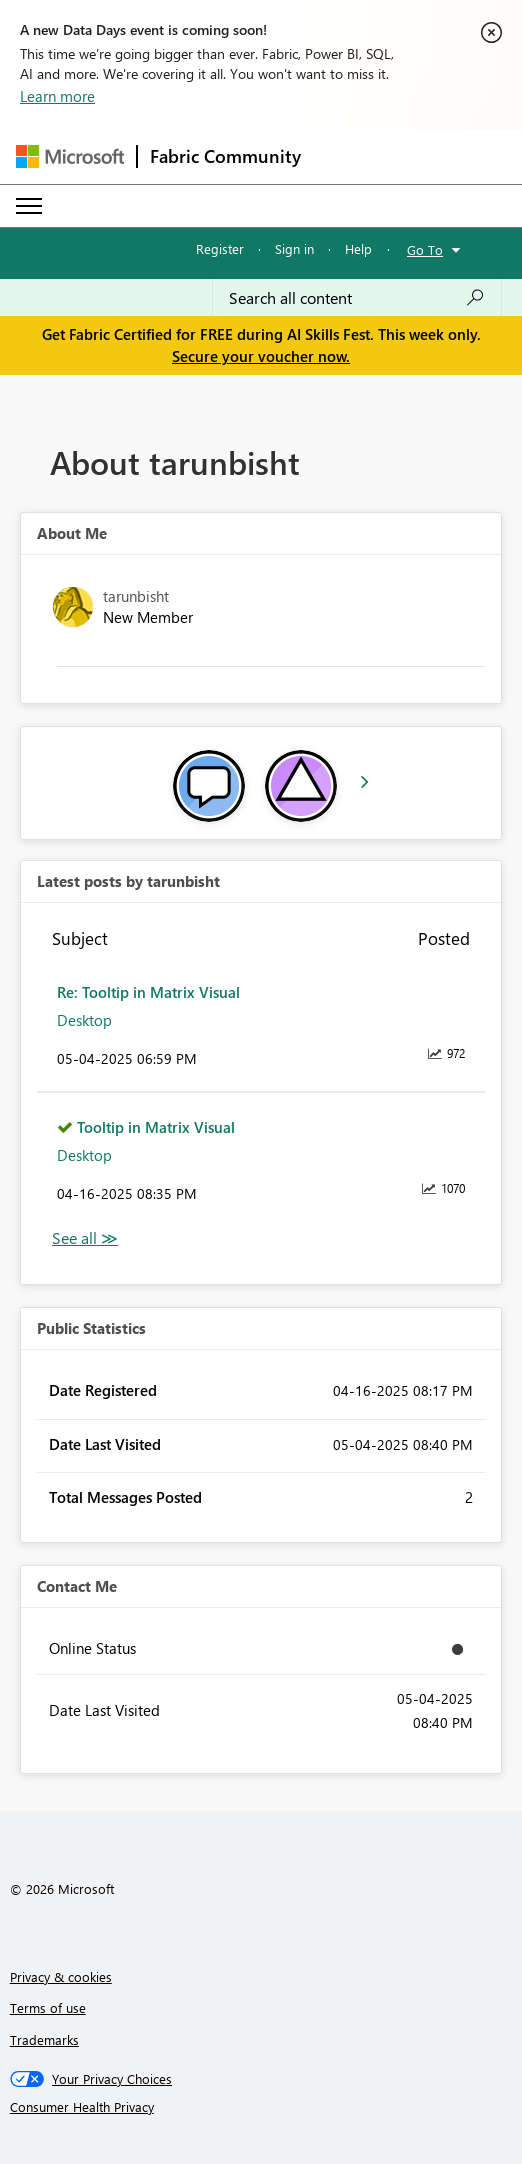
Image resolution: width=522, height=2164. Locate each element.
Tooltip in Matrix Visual (156, 1127)
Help (358, 248)
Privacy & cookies (61, 1976)
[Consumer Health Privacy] (261, 2107)
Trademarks (44, 2039)
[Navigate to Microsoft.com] (70, 156)
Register (220, 248)
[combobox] (357, 298)
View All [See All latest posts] (85, 1238)
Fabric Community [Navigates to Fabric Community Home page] (225, 156)
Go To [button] (425, 249)
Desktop (84, 1020)
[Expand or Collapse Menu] (29, 206)
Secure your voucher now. (261, 356)
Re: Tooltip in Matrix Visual (148, 992)
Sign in (294, 248)
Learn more (57, 96)
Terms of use (48, 2007)
